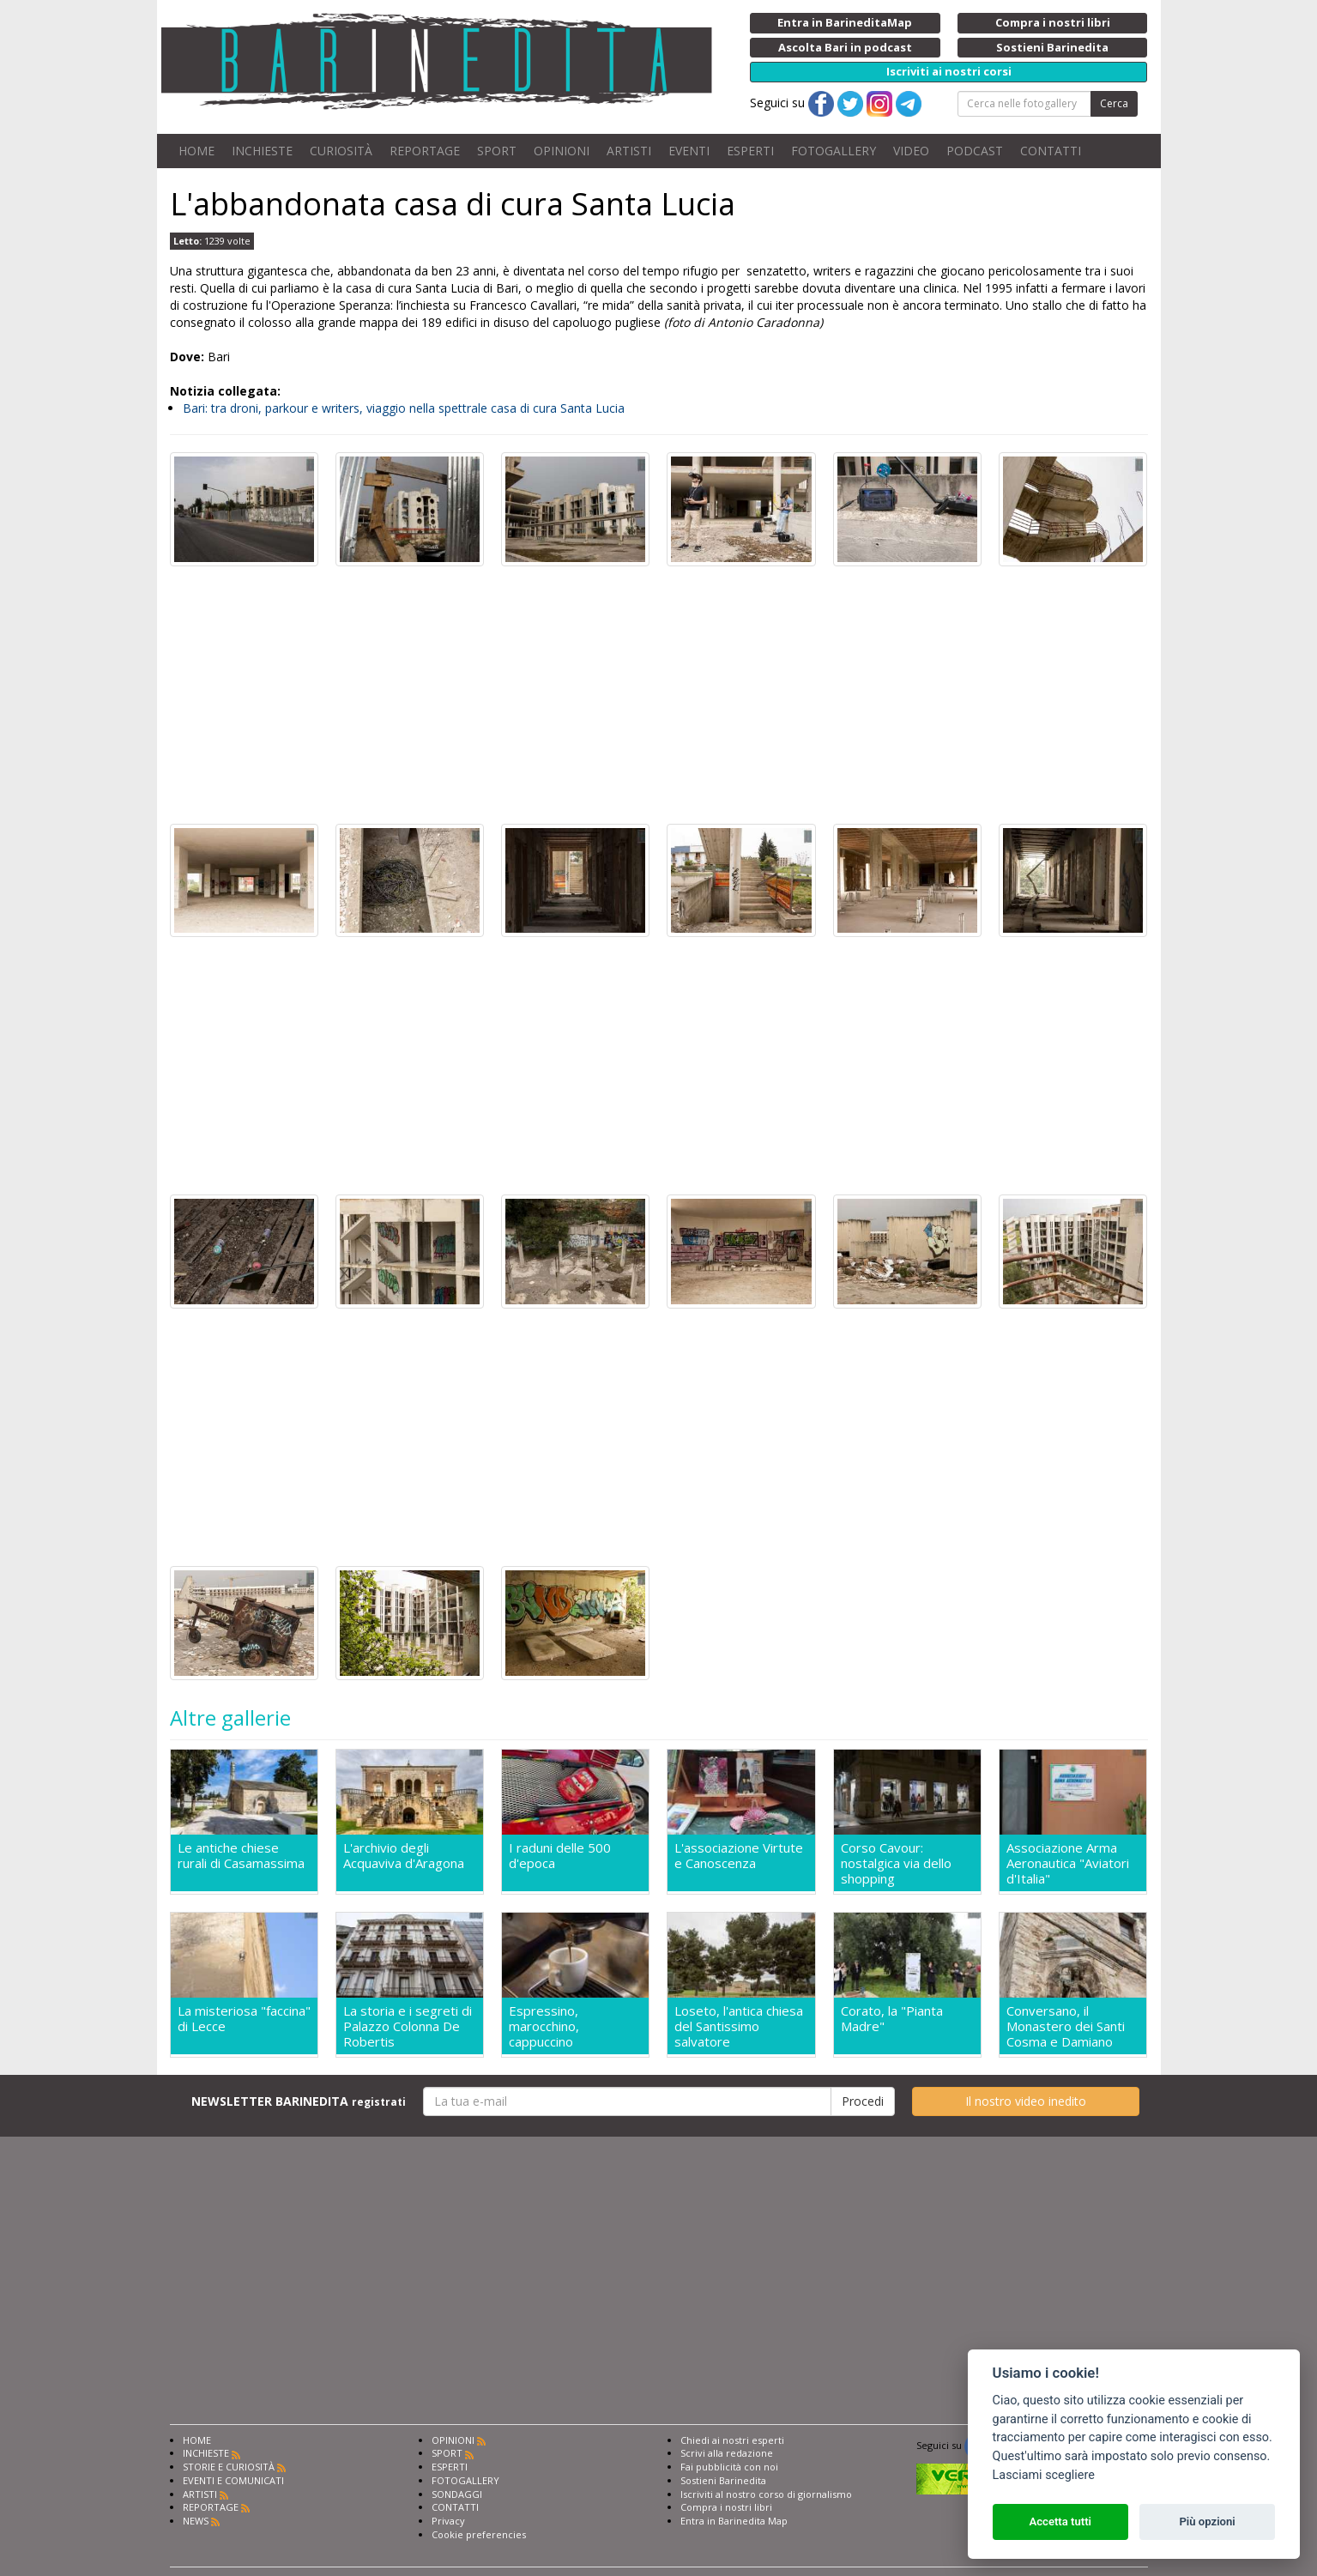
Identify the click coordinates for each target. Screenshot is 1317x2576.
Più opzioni (1207, 2521)
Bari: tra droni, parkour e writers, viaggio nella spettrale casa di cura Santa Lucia (404, 408)
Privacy (448, 2520)
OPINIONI (561, 150)
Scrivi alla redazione (726, 2452)
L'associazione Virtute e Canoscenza (738, 1856)
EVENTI (689, 150)
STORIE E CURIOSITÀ (229, 2466)
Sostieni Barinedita (723, 2480)
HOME (196, 150)
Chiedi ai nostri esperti (732, 2440)
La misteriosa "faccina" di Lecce (244, 2019)
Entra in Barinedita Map (734, 2520)
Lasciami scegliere (1044, 2475)
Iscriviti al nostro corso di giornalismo (766, 2494)
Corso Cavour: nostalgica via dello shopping (896, 1863)
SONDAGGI (457, 2494)
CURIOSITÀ (341, 150)
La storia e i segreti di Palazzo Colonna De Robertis (407, 2026)
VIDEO (911, 150)
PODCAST (974, 150)
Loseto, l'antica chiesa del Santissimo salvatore (738, 2026)
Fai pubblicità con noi (729, 2466)
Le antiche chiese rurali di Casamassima (241, 1856)
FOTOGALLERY (833, 150)
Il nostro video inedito (1025, 2101)
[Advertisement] (659, 695)
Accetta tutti (1060, 2521)
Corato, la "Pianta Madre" (892, 2019)
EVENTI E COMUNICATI (233, 2480)
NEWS (195, 2520)
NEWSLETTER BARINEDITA (298, 2101)
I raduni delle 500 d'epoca (560, 1856)
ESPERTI (750, 150)
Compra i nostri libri (726, 2506)
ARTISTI (629, 150)
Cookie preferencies (479, 2534)
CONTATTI (1050, 150)
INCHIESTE (262, 150)
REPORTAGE (425, 150)
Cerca (1114, 103)
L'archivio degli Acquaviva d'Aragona (403, 1856)
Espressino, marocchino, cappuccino (544, 2026)
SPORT (497, 150)
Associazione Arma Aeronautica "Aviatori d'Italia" (1067, 1863)
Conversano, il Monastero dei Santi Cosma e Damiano (1065, 2026)
